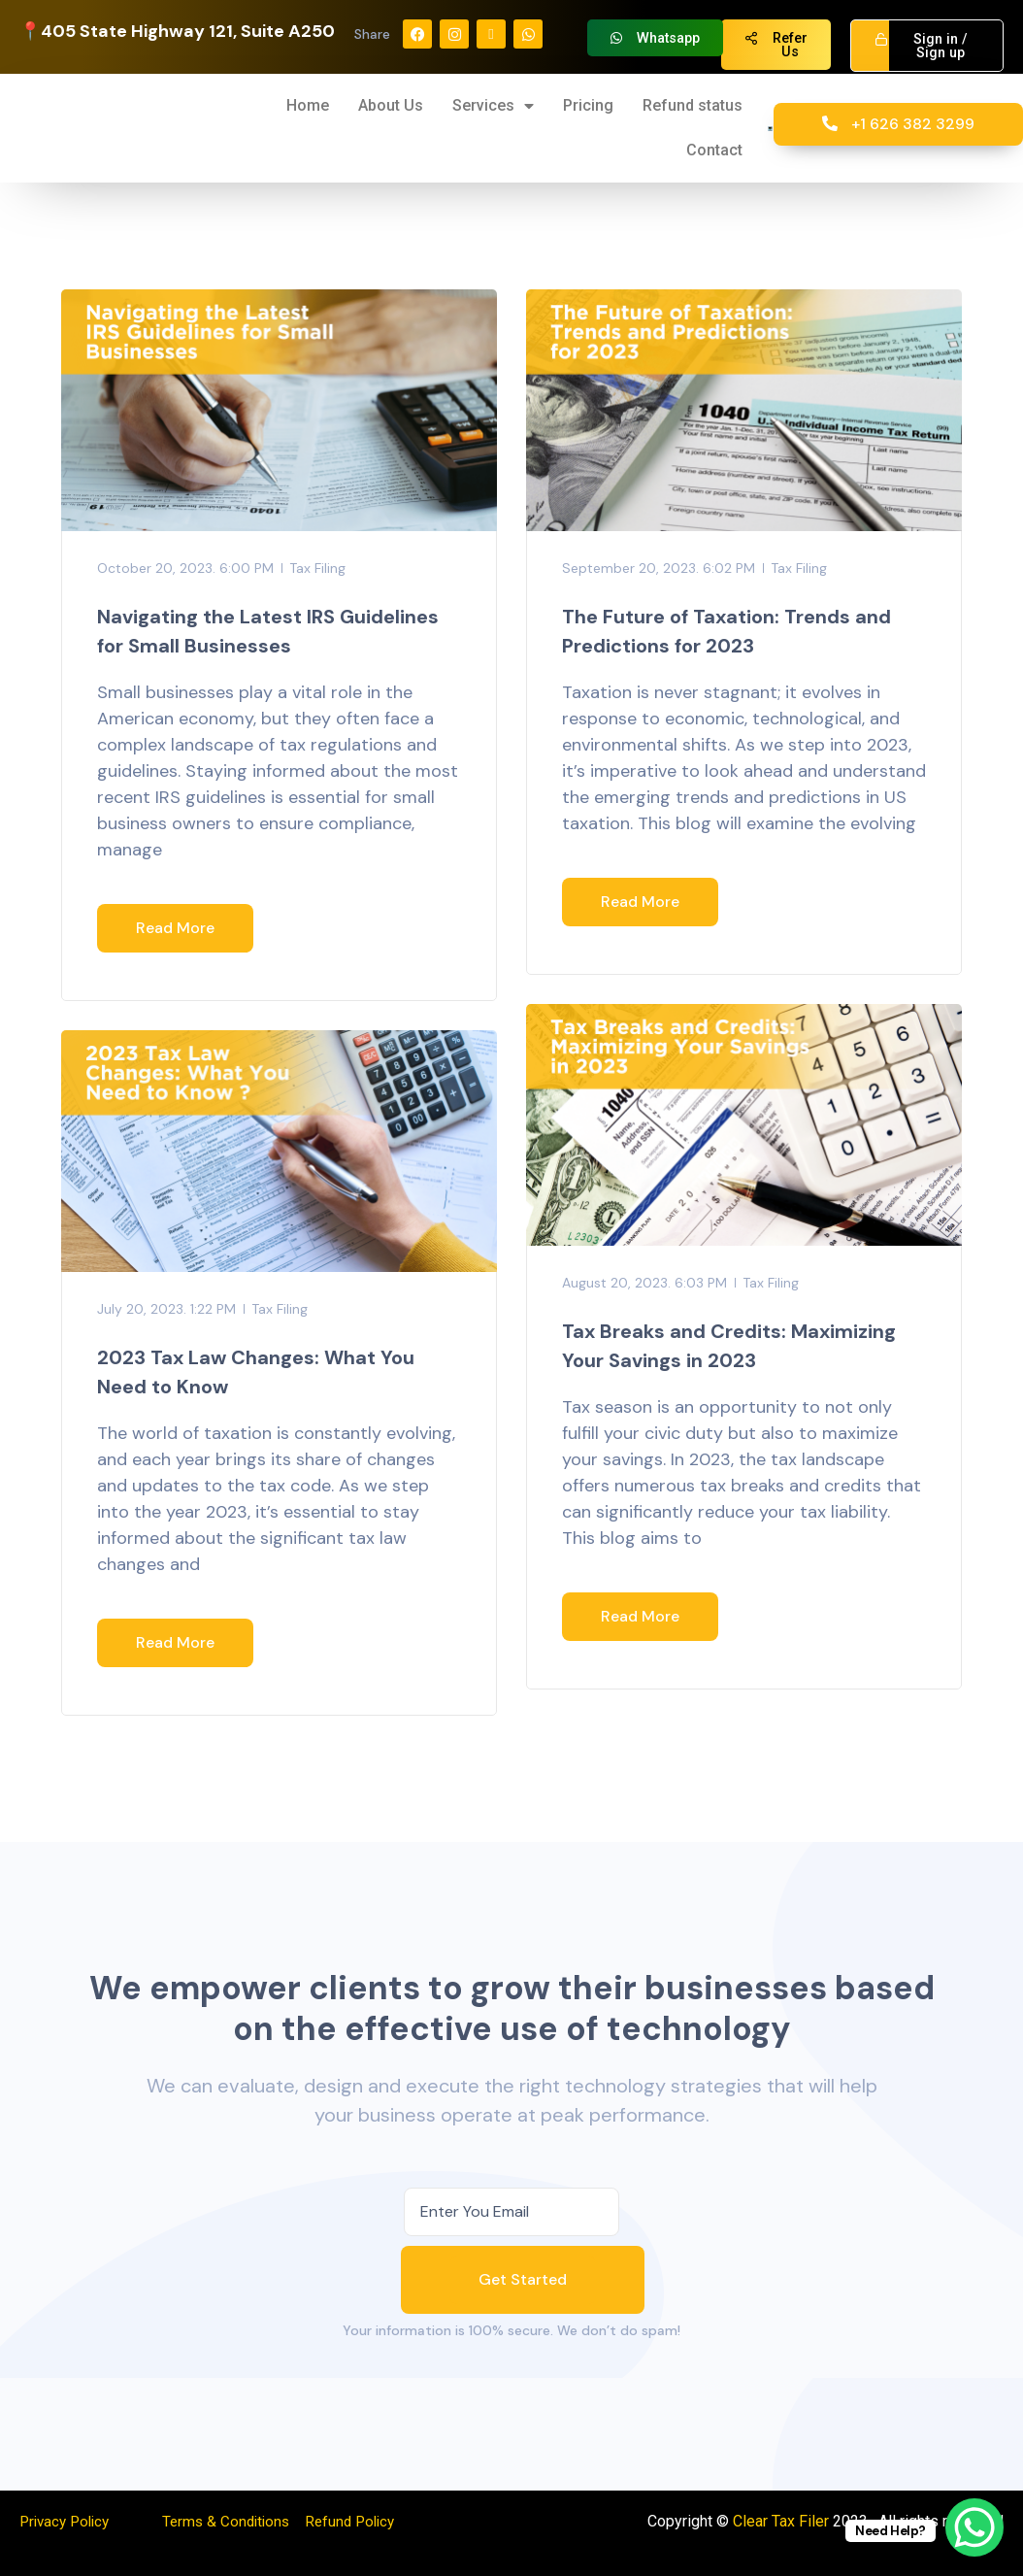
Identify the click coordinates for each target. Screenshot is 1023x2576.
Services (493, 105)
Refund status (692, 105)
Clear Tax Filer (781, 2521)
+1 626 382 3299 (898, 124)
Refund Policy (364, 2521)
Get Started (522, 2279)
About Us (390, 105)
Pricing (588, 105)
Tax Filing (317, 568)
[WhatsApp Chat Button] (974, 2527)
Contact (714, 150)
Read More (175, 928)
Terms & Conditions (234, 2521)
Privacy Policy (67, 2521)
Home (307, 105)
